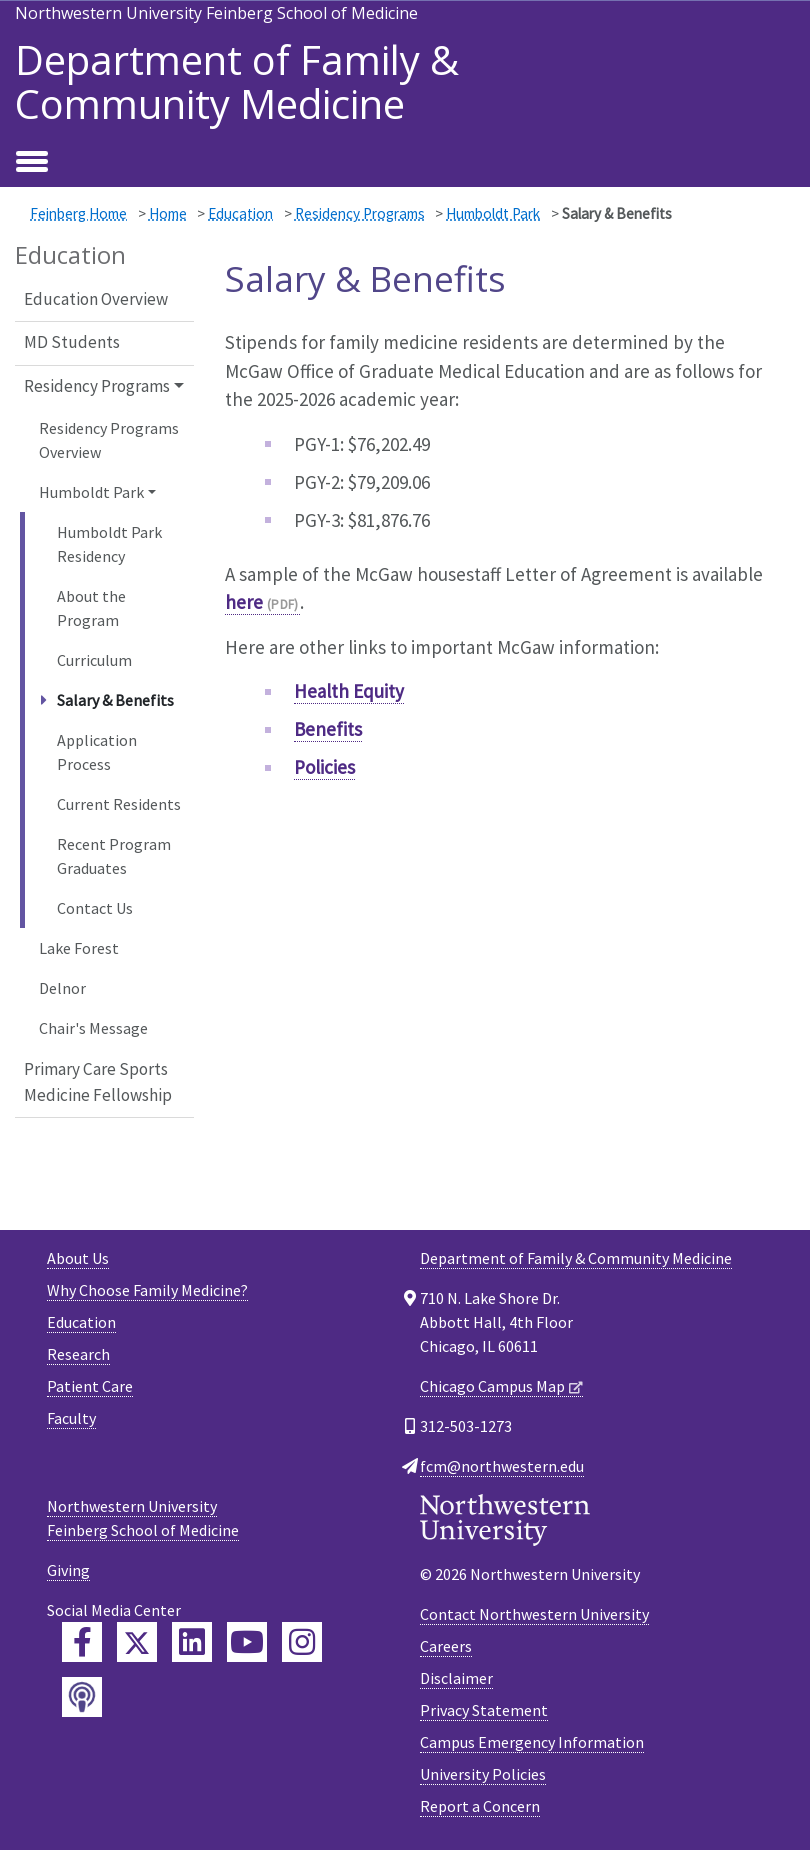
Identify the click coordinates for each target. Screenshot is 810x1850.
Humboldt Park (493, 213)
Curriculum (94, 660)
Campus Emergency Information (532, 1742)
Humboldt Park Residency (109, 544)
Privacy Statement (484, 1710)
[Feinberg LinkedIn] (192, 1642)
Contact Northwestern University (534, 1614)
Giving (68, 1570)
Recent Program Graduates (114, 856)
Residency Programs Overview (109, 440)
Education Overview (96, 299)
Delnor (62, 988)
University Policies (483, 1774)
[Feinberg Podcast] (82, 1697)
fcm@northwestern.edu (502, 1466)
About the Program (91, 608)
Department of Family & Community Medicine (237, 82)
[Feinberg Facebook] (82, 1642)
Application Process (97, 752)
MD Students (72, 342)
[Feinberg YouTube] (247, 1642)
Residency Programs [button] (97, 386)
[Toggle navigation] (32, 163)
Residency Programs (360, 213)
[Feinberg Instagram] (302, 1642)
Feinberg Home (78, 213)
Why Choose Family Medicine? (147, 1290)
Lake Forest (79, 948)
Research (78, 1354)
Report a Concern (480, 1806)
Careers (446, 1646)
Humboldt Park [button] (91, 492)
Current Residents (119, 804)
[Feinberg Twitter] (137, 1642)
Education (240, 213)
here (244, 602)
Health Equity (349, 691)
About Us (78, 1258)
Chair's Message (93, 1028)
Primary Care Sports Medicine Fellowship (98, 1082)
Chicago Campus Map (492, 1386)
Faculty (71, 1418)
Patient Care (90, 1386)
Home (168, 213)
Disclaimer (456, 1678)
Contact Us (95, 908)
